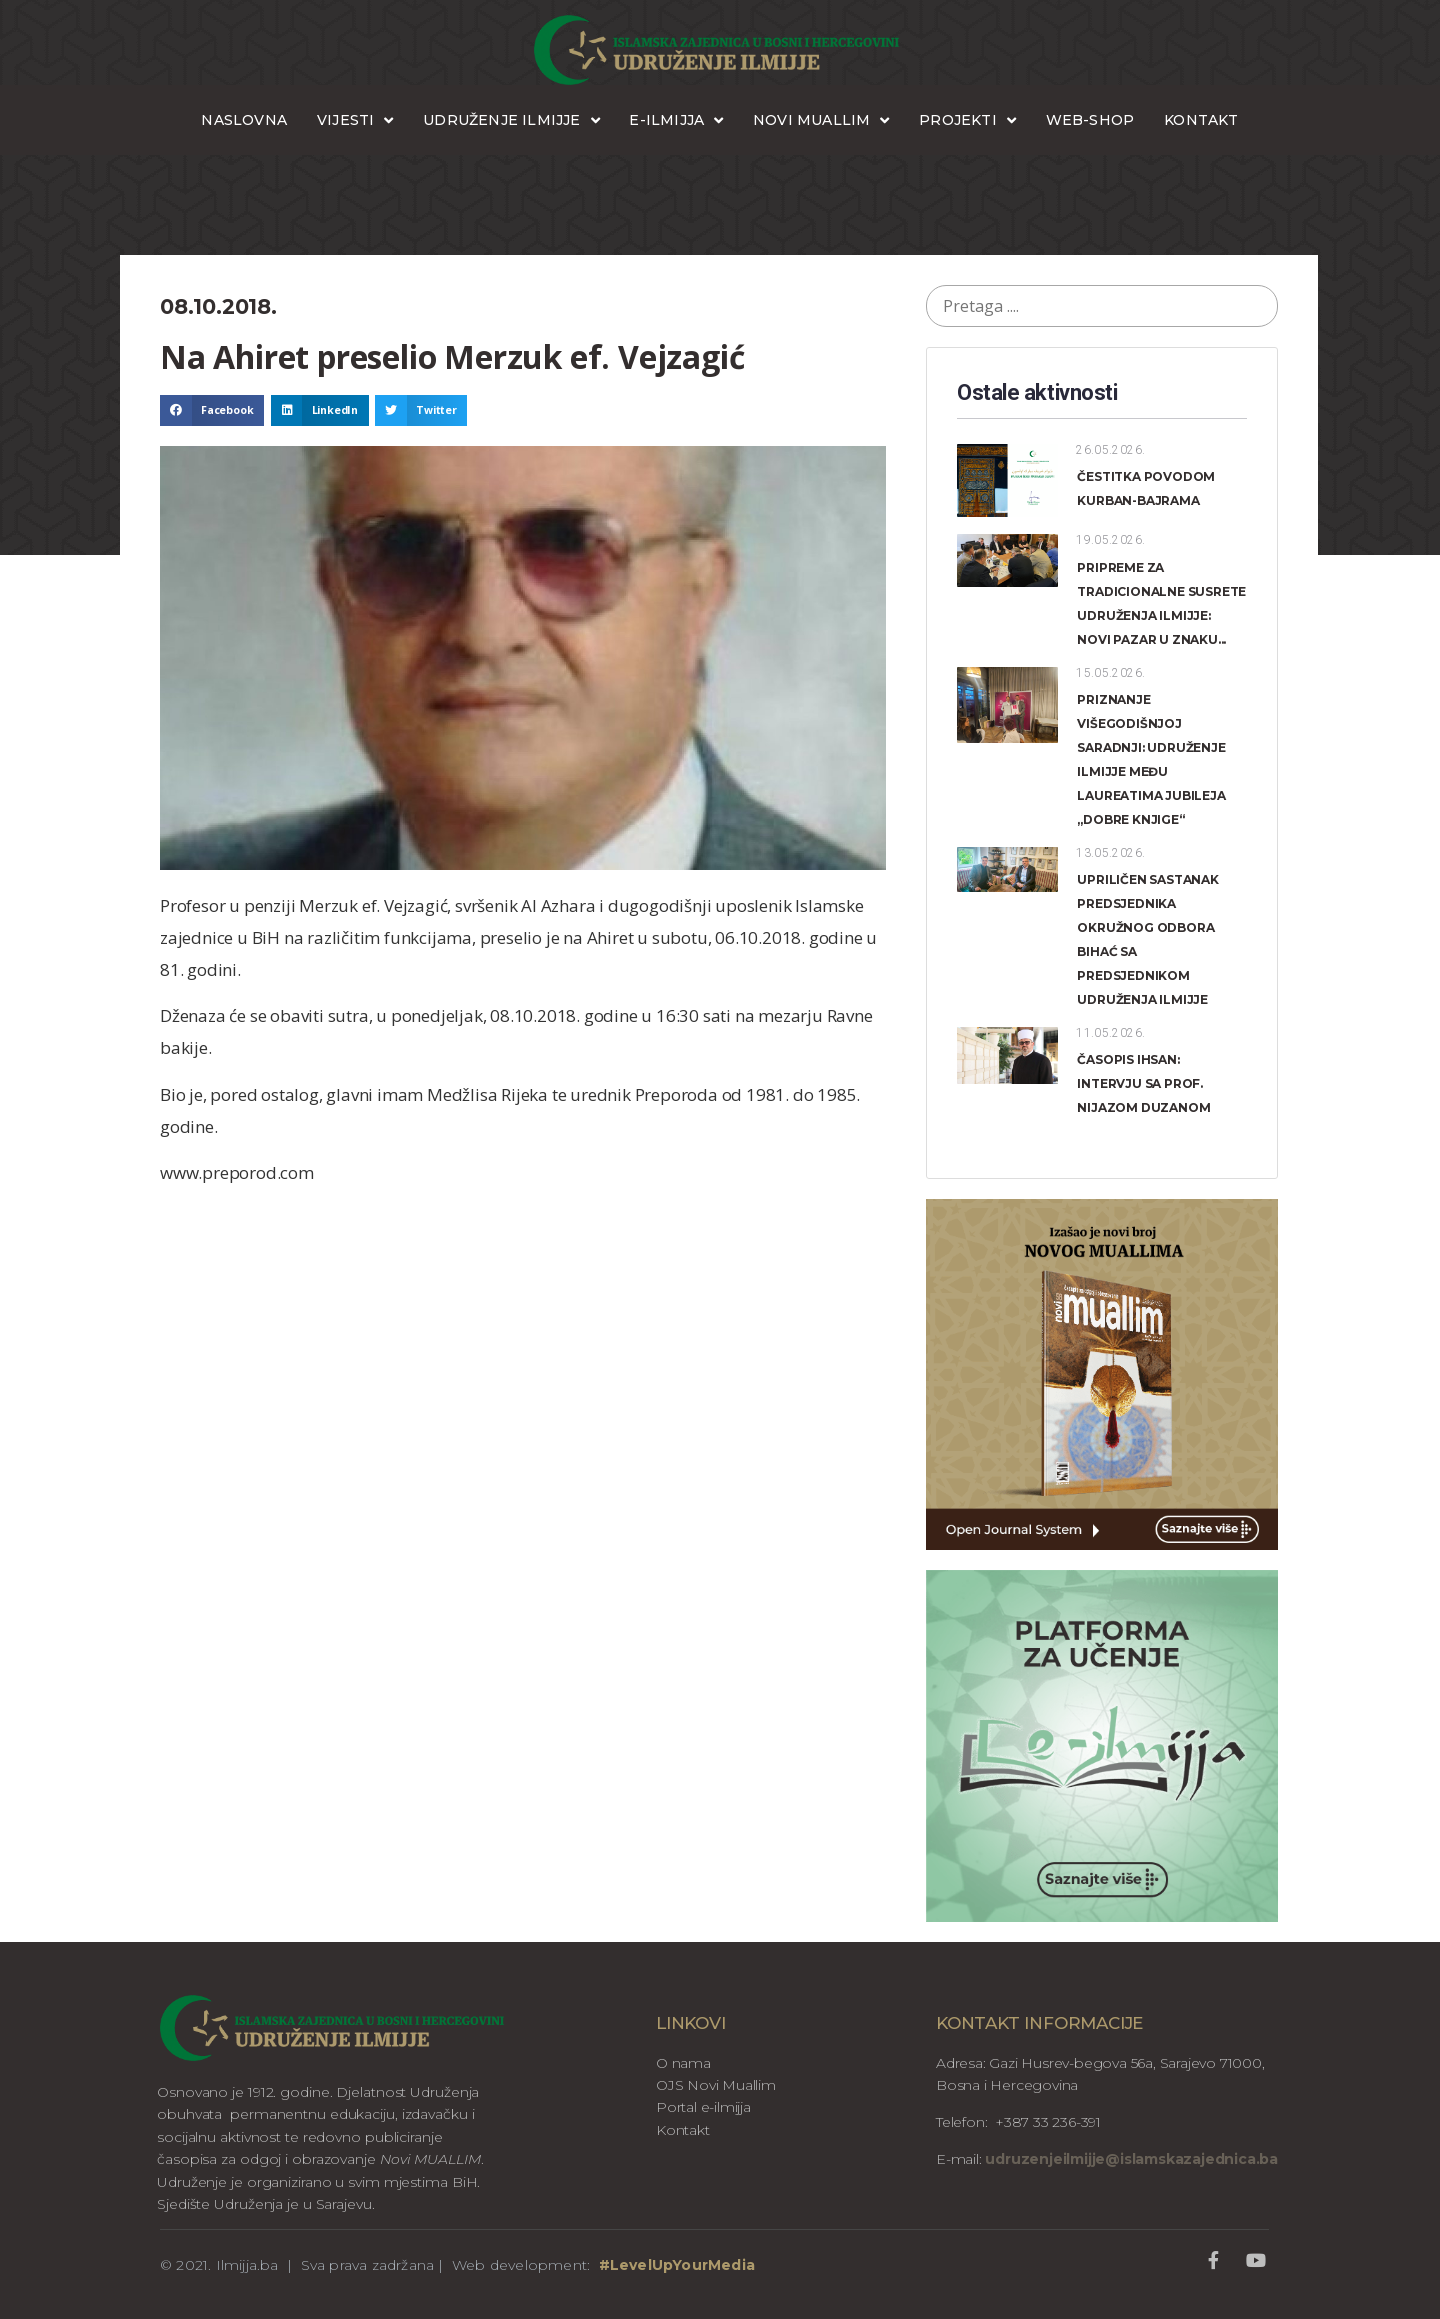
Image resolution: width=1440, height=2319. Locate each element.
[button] (212, 411)
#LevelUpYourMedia (677, 2265)
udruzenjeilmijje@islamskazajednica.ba (1130, 2159)
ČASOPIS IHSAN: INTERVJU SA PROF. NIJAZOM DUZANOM (1143, 1083)
